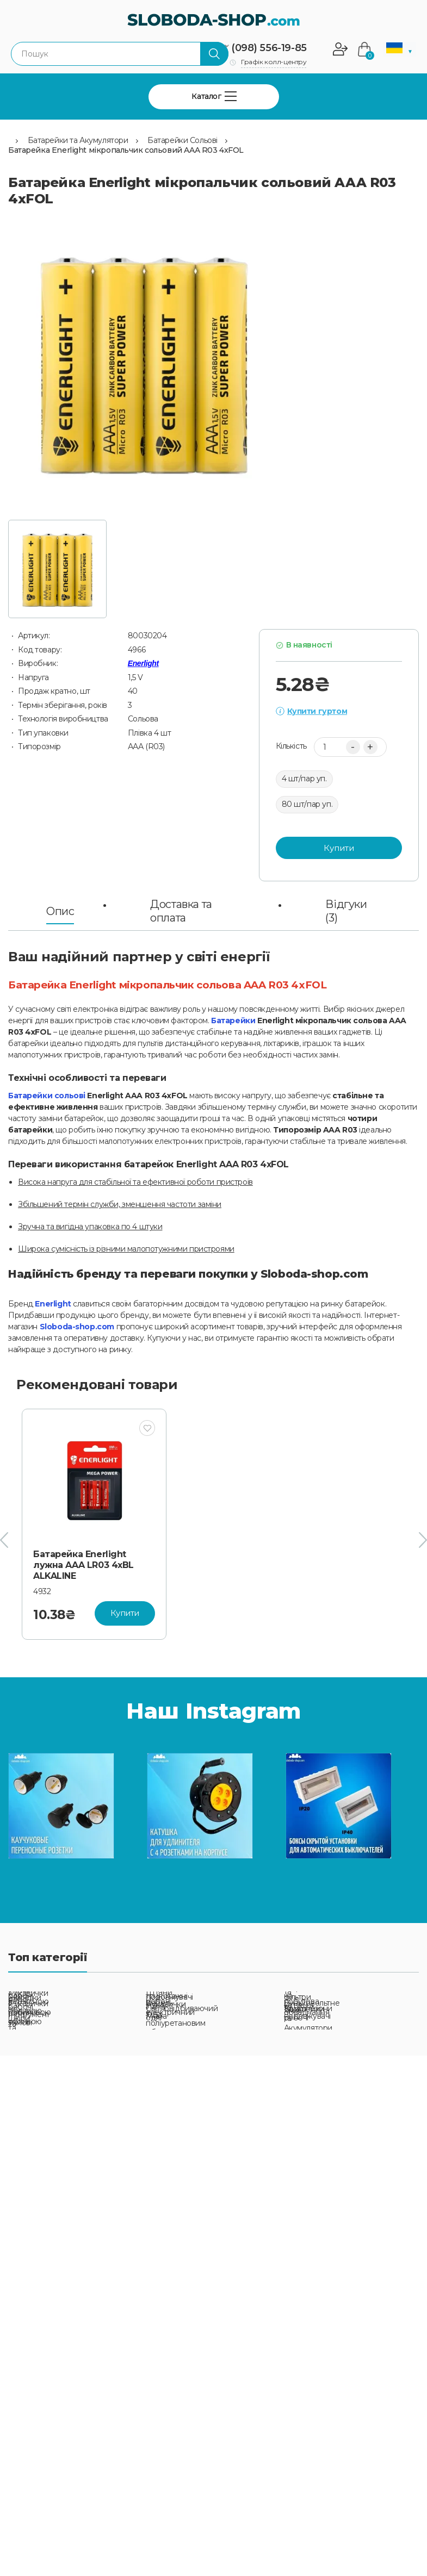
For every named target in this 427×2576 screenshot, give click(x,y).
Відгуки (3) (346, 911)
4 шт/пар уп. (304, 778)
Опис (60, 911)
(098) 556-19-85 (269, 48)
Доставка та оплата (181, 911)
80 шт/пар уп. (307, 804)
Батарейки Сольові (182, 140)
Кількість (291, 746)
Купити (339, 848)
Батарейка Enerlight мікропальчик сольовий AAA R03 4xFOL (126, 150)
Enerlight (143, 663)
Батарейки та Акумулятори (78, 140)
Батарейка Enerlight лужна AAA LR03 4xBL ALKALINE (83, 1565)
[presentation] (4, 1540)
